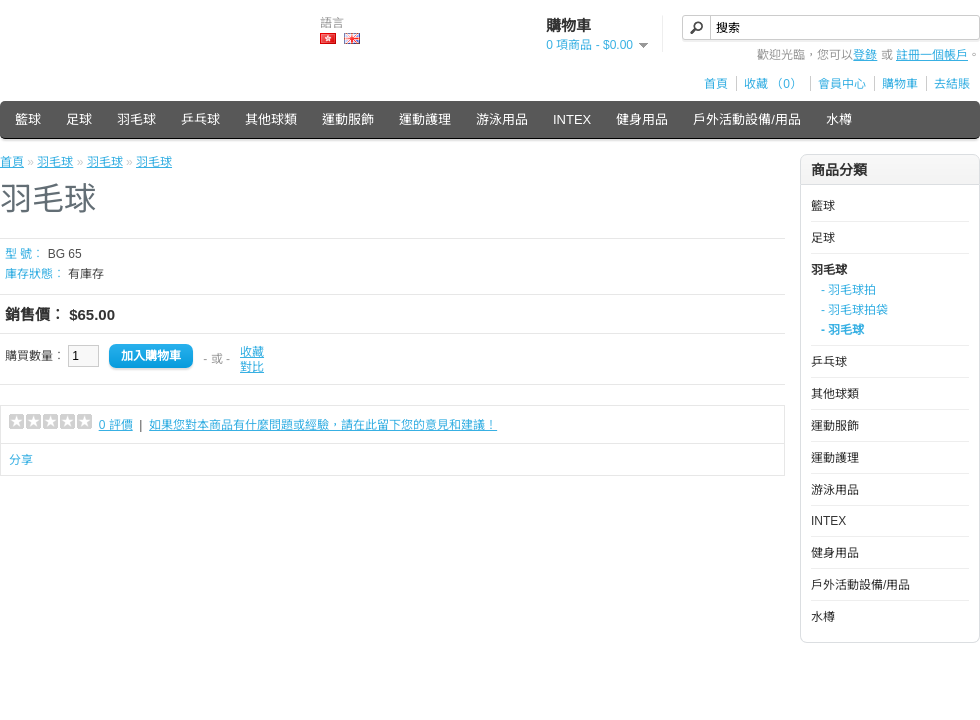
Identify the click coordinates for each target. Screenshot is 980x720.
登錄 (865, 55)
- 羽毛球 (842, 330)
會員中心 (842, 84)
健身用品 (642, 119)
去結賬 (952, 84)
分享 (21, 460)
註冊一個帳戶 (932, 55)
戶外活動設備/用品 (747, 119)
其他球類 (271, 119)
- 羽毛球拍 (848, 290)
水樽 (839, 119)
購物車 (900, 84)
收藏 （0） (773, 84)
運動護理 (425, 119)
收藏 (252, 352)
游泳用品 (502, 119)
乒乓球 (200, 119)
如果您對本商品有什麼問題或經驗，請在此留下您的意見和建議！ (323, 425)
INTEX (572, 119)
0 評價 (116, 425)
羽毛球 (136, 119)
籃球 (28, 119)
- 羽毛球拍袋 (854, 310)
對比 (252, 367)
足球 (79, 119)
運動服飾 (348, 119)
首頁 (716, 84)
